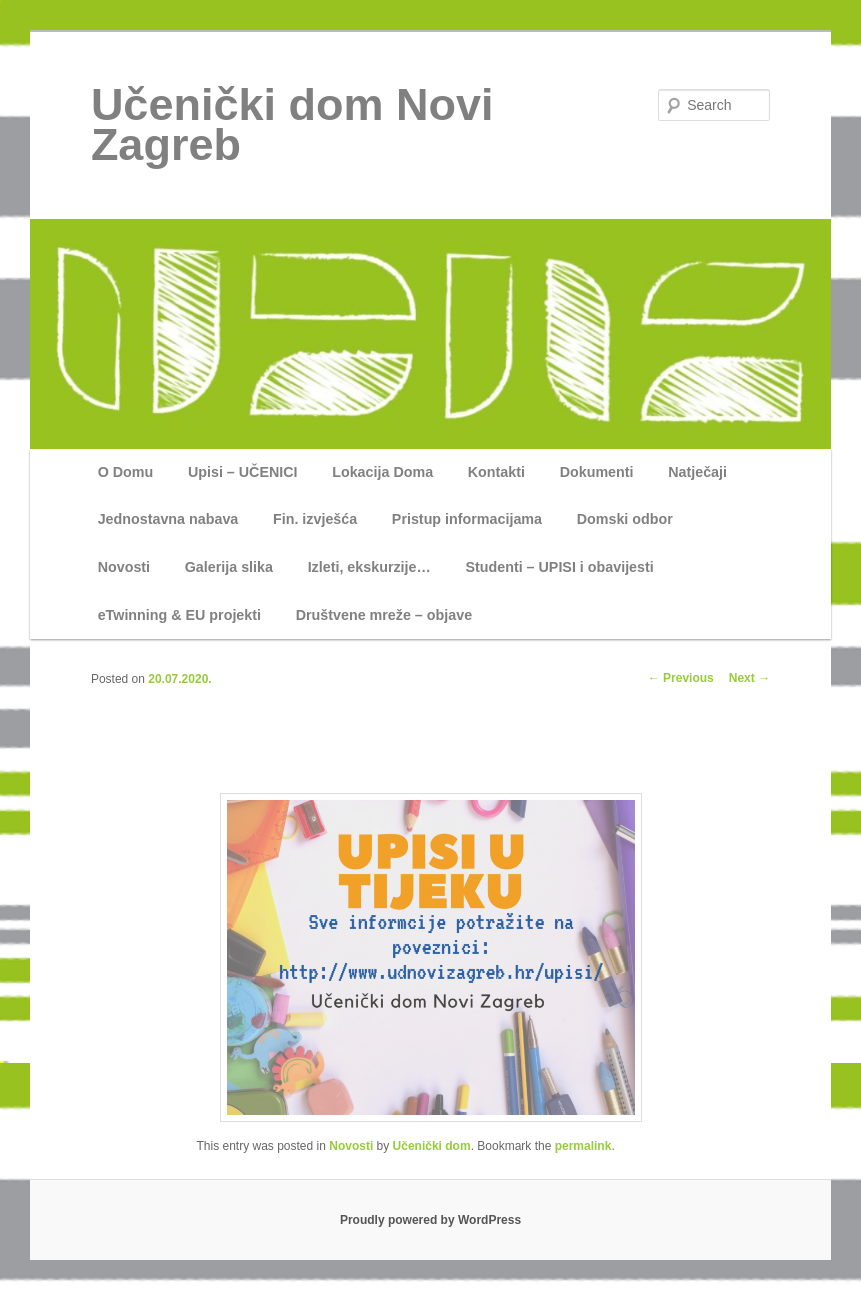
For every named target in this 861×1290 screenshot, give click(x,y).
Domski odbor (625, 519)
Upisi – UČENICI (243, 472)
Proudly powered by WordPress (430, 1220)
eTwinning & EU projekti (179, 615)
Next (749, 678)
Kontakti (496, 472)
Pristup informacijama (467, 519)
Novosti (124, 567)
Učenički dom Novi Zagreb (292, 124)
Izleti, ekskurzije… (369, 567)
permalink (583, 1146)
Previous (681, 678)
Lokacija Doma (382, 472)
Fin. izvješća (315, 519)
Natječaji (697, 472)
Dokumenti (597, 472)
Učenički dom (432, 1146)
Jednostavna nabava (168, 519)
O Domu (126, 472)
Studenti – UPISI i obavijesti (559, 567)
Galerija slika (229, 567)
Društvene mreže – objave (384, 615)
